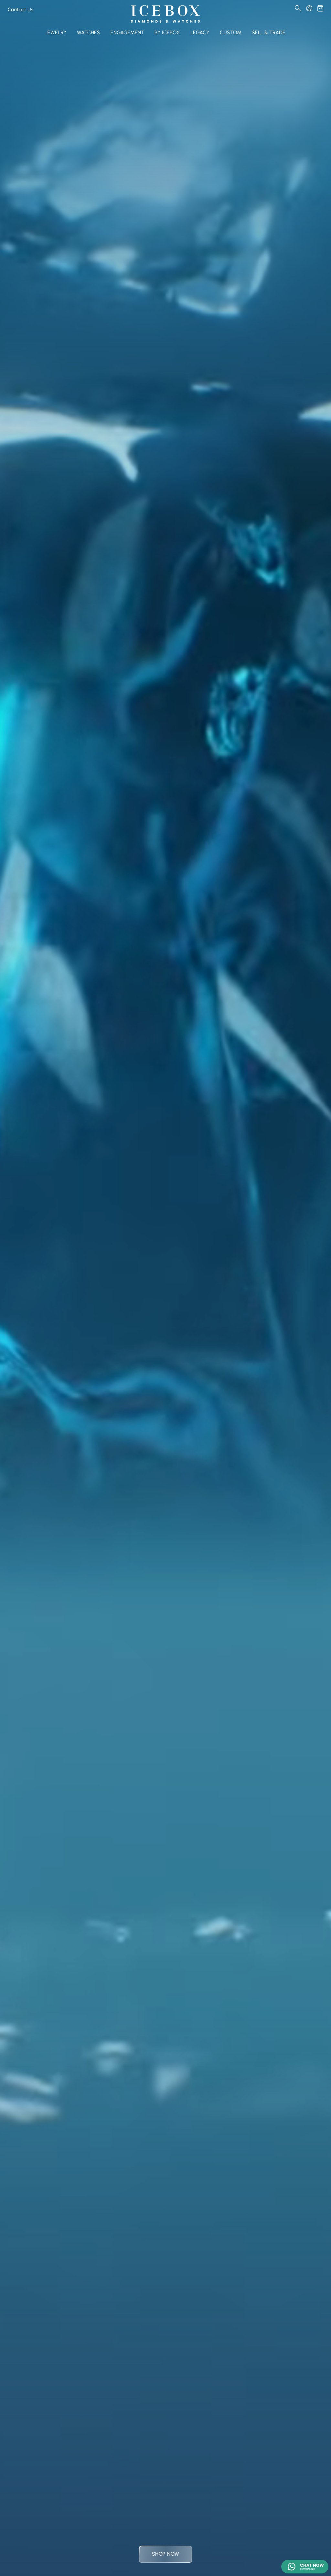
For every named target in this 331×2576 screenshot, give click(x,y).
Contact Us (20, 9)
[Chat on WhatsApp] (304, 2566)
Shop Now (165, 2554)
